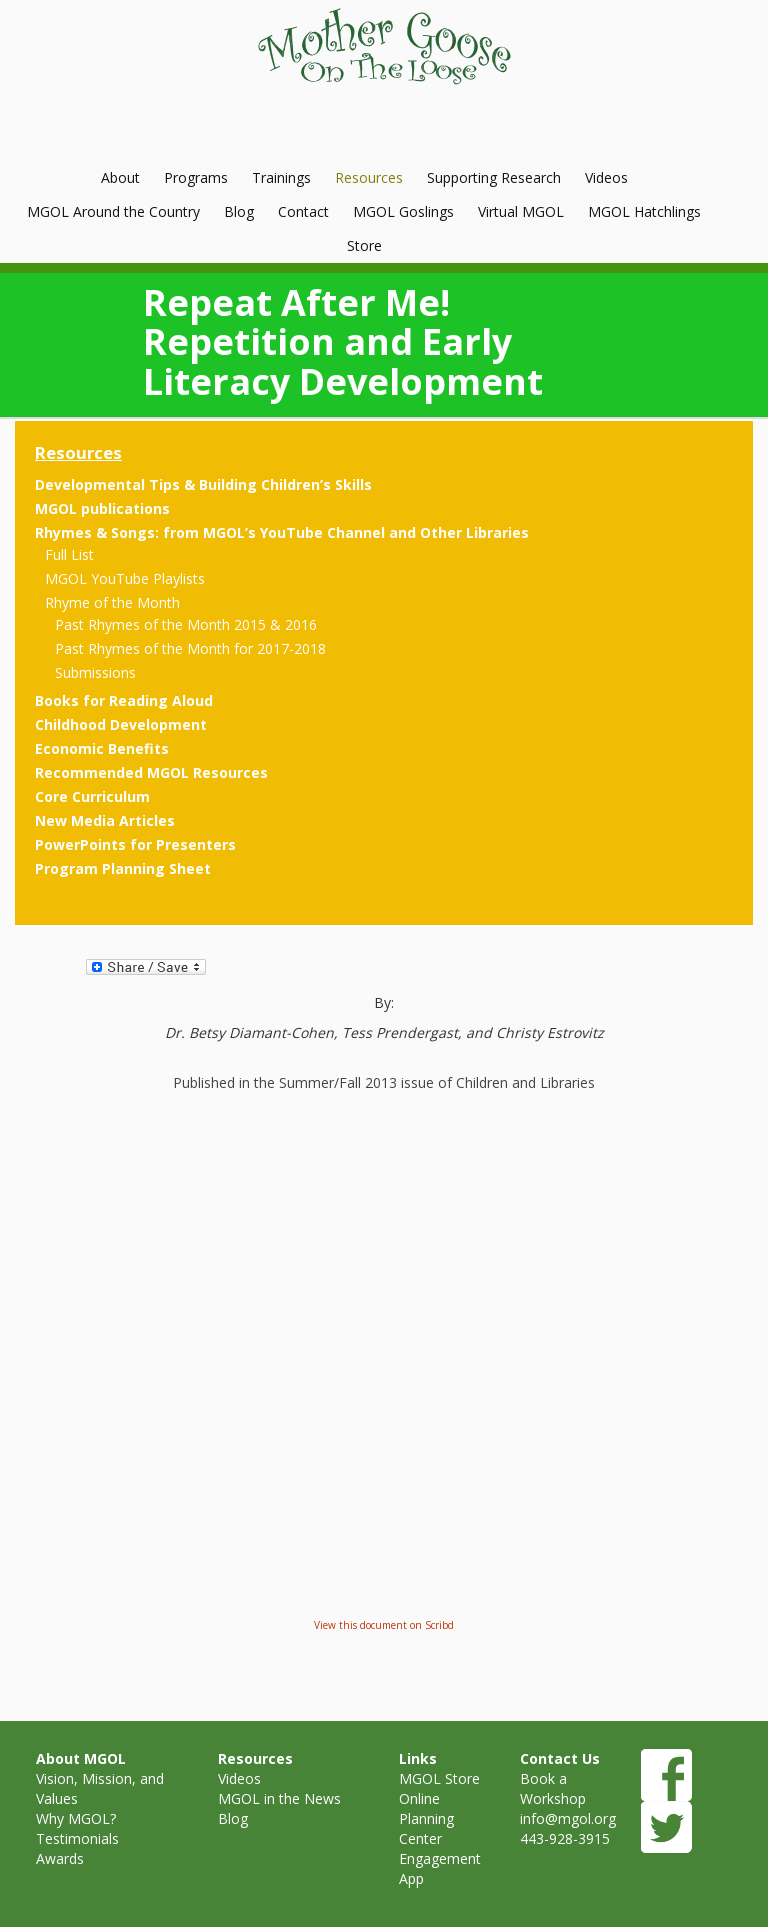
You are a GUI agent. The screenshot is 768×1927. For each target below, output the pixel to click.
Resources (369, 177)
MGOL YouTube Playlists (125, 578)
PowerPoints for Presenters (135, 844)
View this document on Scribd (384, 1625)
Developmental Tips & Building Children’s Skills (203, 484)
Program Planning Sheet (123, 868)
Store (364, 245)
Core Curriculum (92, 796)
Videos (606, 177)
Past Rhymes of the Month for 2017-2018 (190, 648)
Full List (69, 554)
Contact (303, 211)
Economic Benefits (102, 748)
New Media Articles (105, 820)
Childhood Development (121, 724)
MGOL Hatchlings (644, 211)
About (120, 177)
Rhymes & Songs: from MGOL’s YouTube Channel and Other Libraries (282, 532)
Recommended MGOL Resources (151, 772)
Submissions (95, 672)
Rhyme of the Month (112, 602)
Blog (239, 211)
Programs (196, 177)
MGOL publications (102, 508)
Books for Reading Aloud (124, 700)
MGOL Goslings (403, 211)
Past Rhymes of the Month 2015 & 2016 (186, 624)
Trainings (281, 177)
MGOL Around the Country (113, 211)
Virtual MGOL (521, 211)
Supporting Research (494, 177)
